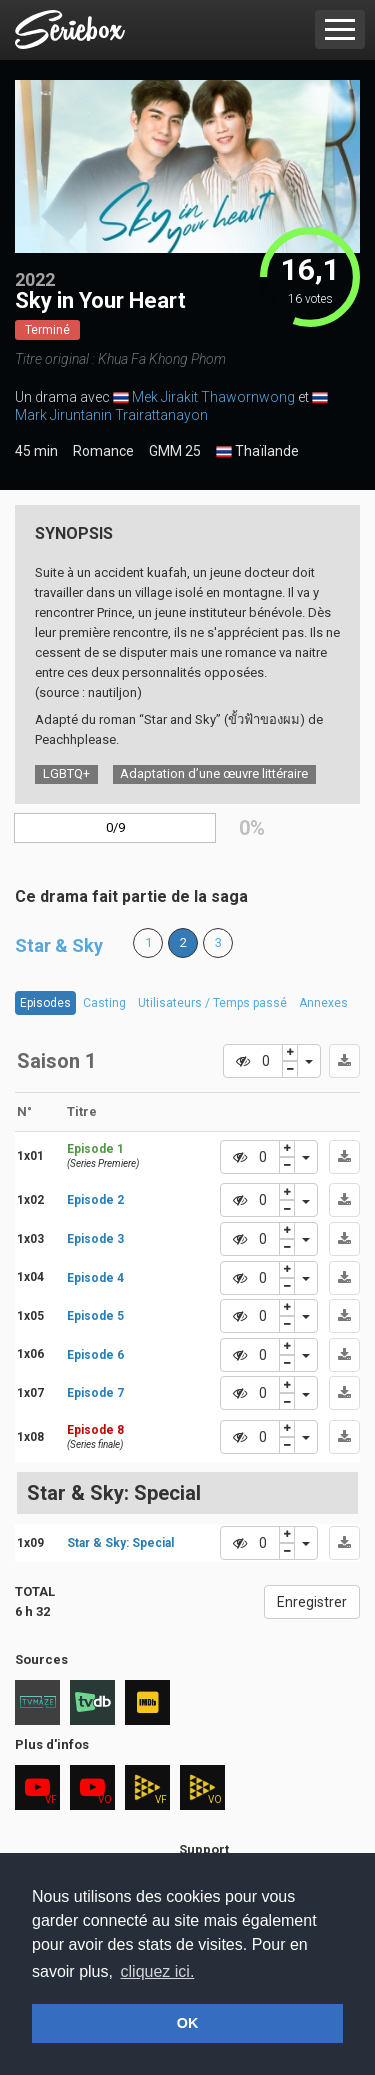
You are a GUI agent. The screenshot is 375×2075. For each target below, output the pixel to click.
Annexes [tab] (323, 1003)
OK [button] (188, 2023)
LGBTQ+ (66, 773)
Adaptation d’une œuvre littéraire (214, 773)
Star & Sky (59, 945)
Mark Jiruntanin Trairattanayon (111, 415)
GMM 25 (175, 451)
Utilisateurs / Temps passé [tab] (212, 1003)
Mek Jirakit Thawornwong (213, 397)
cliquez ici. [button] (158, 1971)
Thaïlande (257, 452)
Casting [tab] (104, 1003)
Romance (103, 451)
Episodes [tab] (45, 1003)
